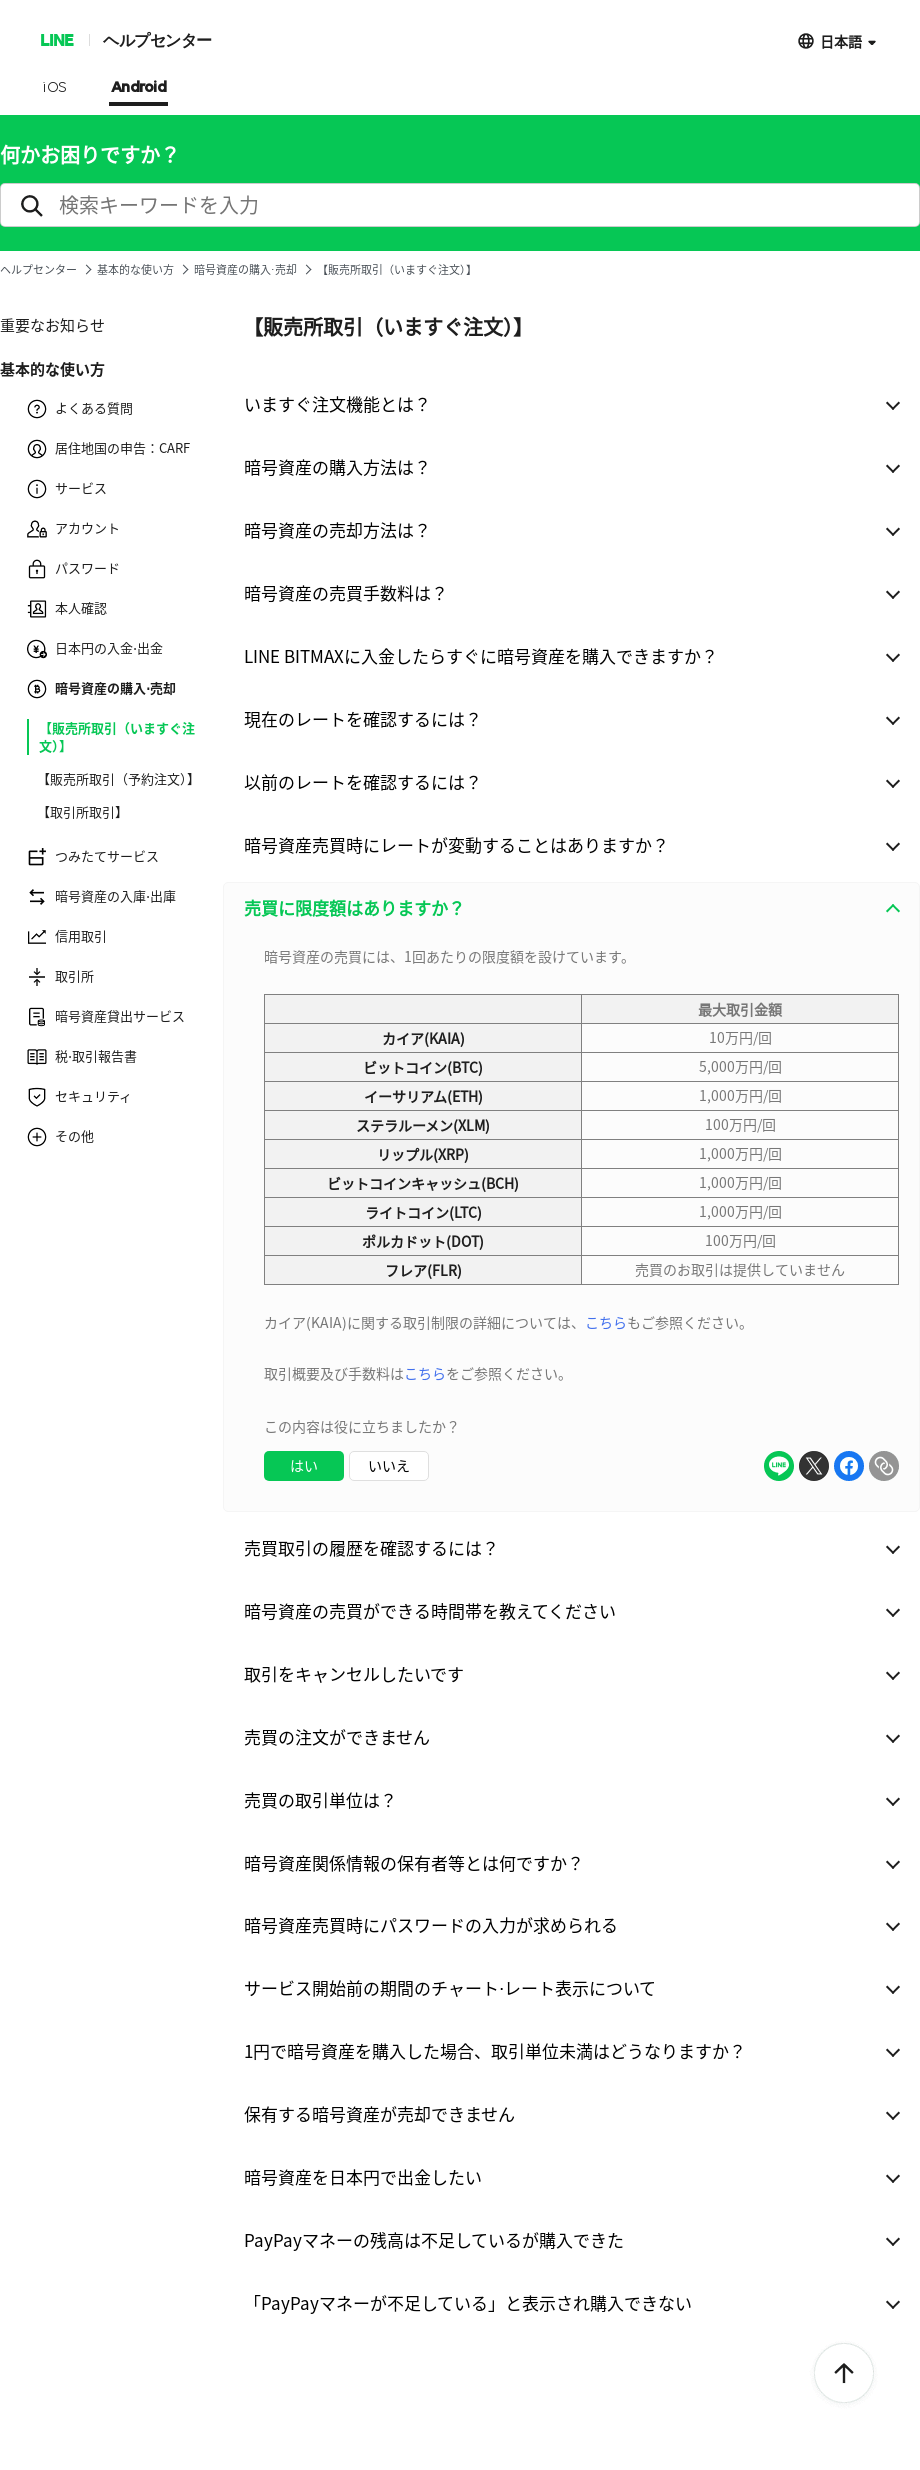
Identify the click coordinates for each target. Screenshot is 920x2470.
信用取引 (67, 937)
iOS (54, 88)
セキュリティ (79, 1097)
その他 (60, 1137)
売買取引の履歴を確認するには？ (371, 1547)
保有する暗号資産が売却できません (379, 2113)
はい (304, 1465)
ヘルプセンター (157, 39)
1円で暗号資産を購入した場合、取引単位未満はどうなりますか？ (495, 2050)
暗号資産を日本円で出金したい (363, 2176)
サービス (67, 489)
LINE (56, 39)
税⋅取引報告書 (82, 1057)
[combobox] (571, 1222)
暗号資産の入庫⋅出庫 (101, 897)
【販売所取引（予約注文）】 (118, 779)
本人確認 (67, 609)
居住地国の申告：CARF (108, 449)
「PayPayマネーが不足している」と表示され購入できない (468, 2302)
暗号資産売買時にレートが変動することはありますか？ (456, 844)
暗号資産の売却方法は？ (337, 529)
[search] (460, 205)
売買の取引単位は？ (320, 1799)
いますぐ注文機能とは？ (337, 403)
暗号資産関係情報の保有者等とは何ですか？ (414, 1862)
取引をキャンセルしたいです (354, 1673)
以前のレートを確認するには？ (363, 781)
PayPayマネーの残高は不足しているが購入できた (434, 2239)
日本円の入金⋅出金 (95, 649)
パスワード (73, 569)
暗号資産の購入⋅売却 (245, 269)
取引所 (60, 977)
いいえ (389, 1465)
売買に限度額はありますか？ (354, 907)
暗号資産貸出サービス (106, 1017)
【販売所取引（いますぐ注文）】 (117, 737)
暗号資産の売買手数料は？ (346, 592)
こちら (606, 1322)
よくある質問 (80, 409)
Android (139, 88)
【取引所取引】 (82, 812)
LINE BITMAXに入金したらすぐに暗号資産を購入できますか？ (481, 655)
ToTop (844, 2374)
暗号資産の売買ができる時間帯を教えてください (430, 1610)
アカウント (73, 529)
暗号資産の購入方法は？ (337, 466)
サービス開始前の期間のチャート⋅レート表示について (450, 1987)
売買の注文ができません (337, 1736)
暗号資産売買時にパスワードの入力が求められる (431, 1924)
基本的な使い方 (135, 269)
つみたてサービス (93, 857)
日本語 (841, 40)
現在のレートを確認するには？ (363, 718)
